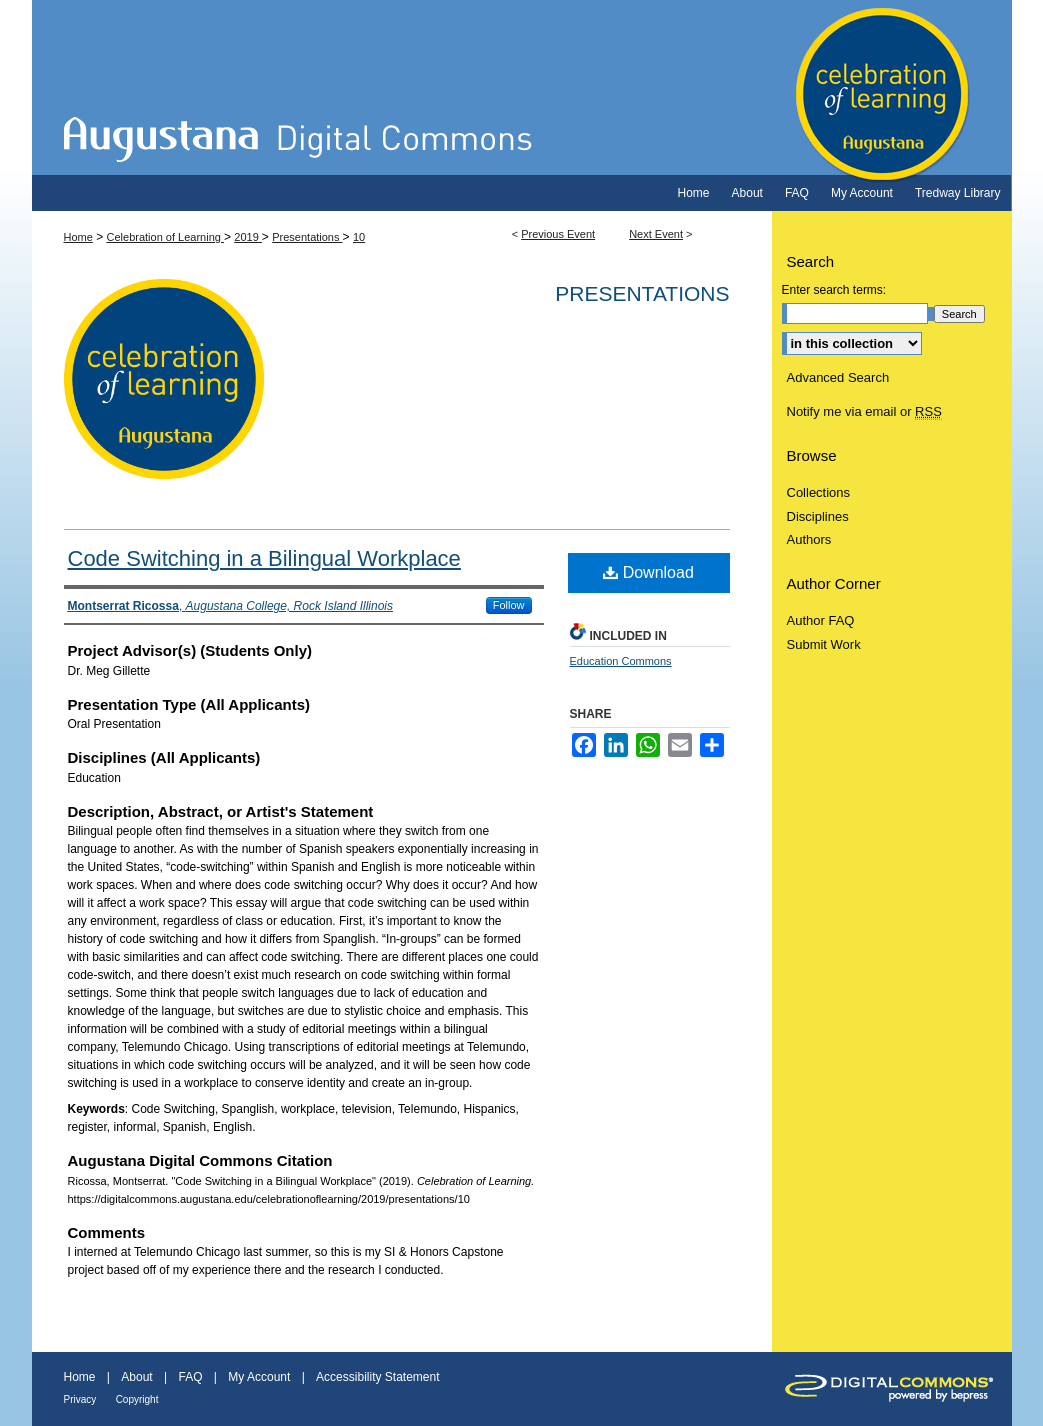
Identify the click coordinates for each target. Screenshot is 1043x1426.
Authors (809, 539)
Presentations (307, 237)
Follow (509, 605)
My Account (259, 1377)
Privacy (80, 1399)
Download (648, 572)
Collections (819, 492)
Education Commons (621, 661)
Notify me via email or (864, 412)
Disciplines (818, 516)
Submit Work (824, 644)
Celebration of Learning (522, 87)
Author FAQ (821, 620)
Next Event (656, 234)
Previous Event (558, 234)
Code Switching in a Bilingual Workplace (264, 558)
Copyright (137, 1399)
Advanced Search (838, 377)
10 (359, 237)
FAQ (190, 1377)
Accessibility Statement (377, 1377)
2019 (248, 237)
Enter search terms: (834, 290)
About (136, 1377)
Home (78, 237)
